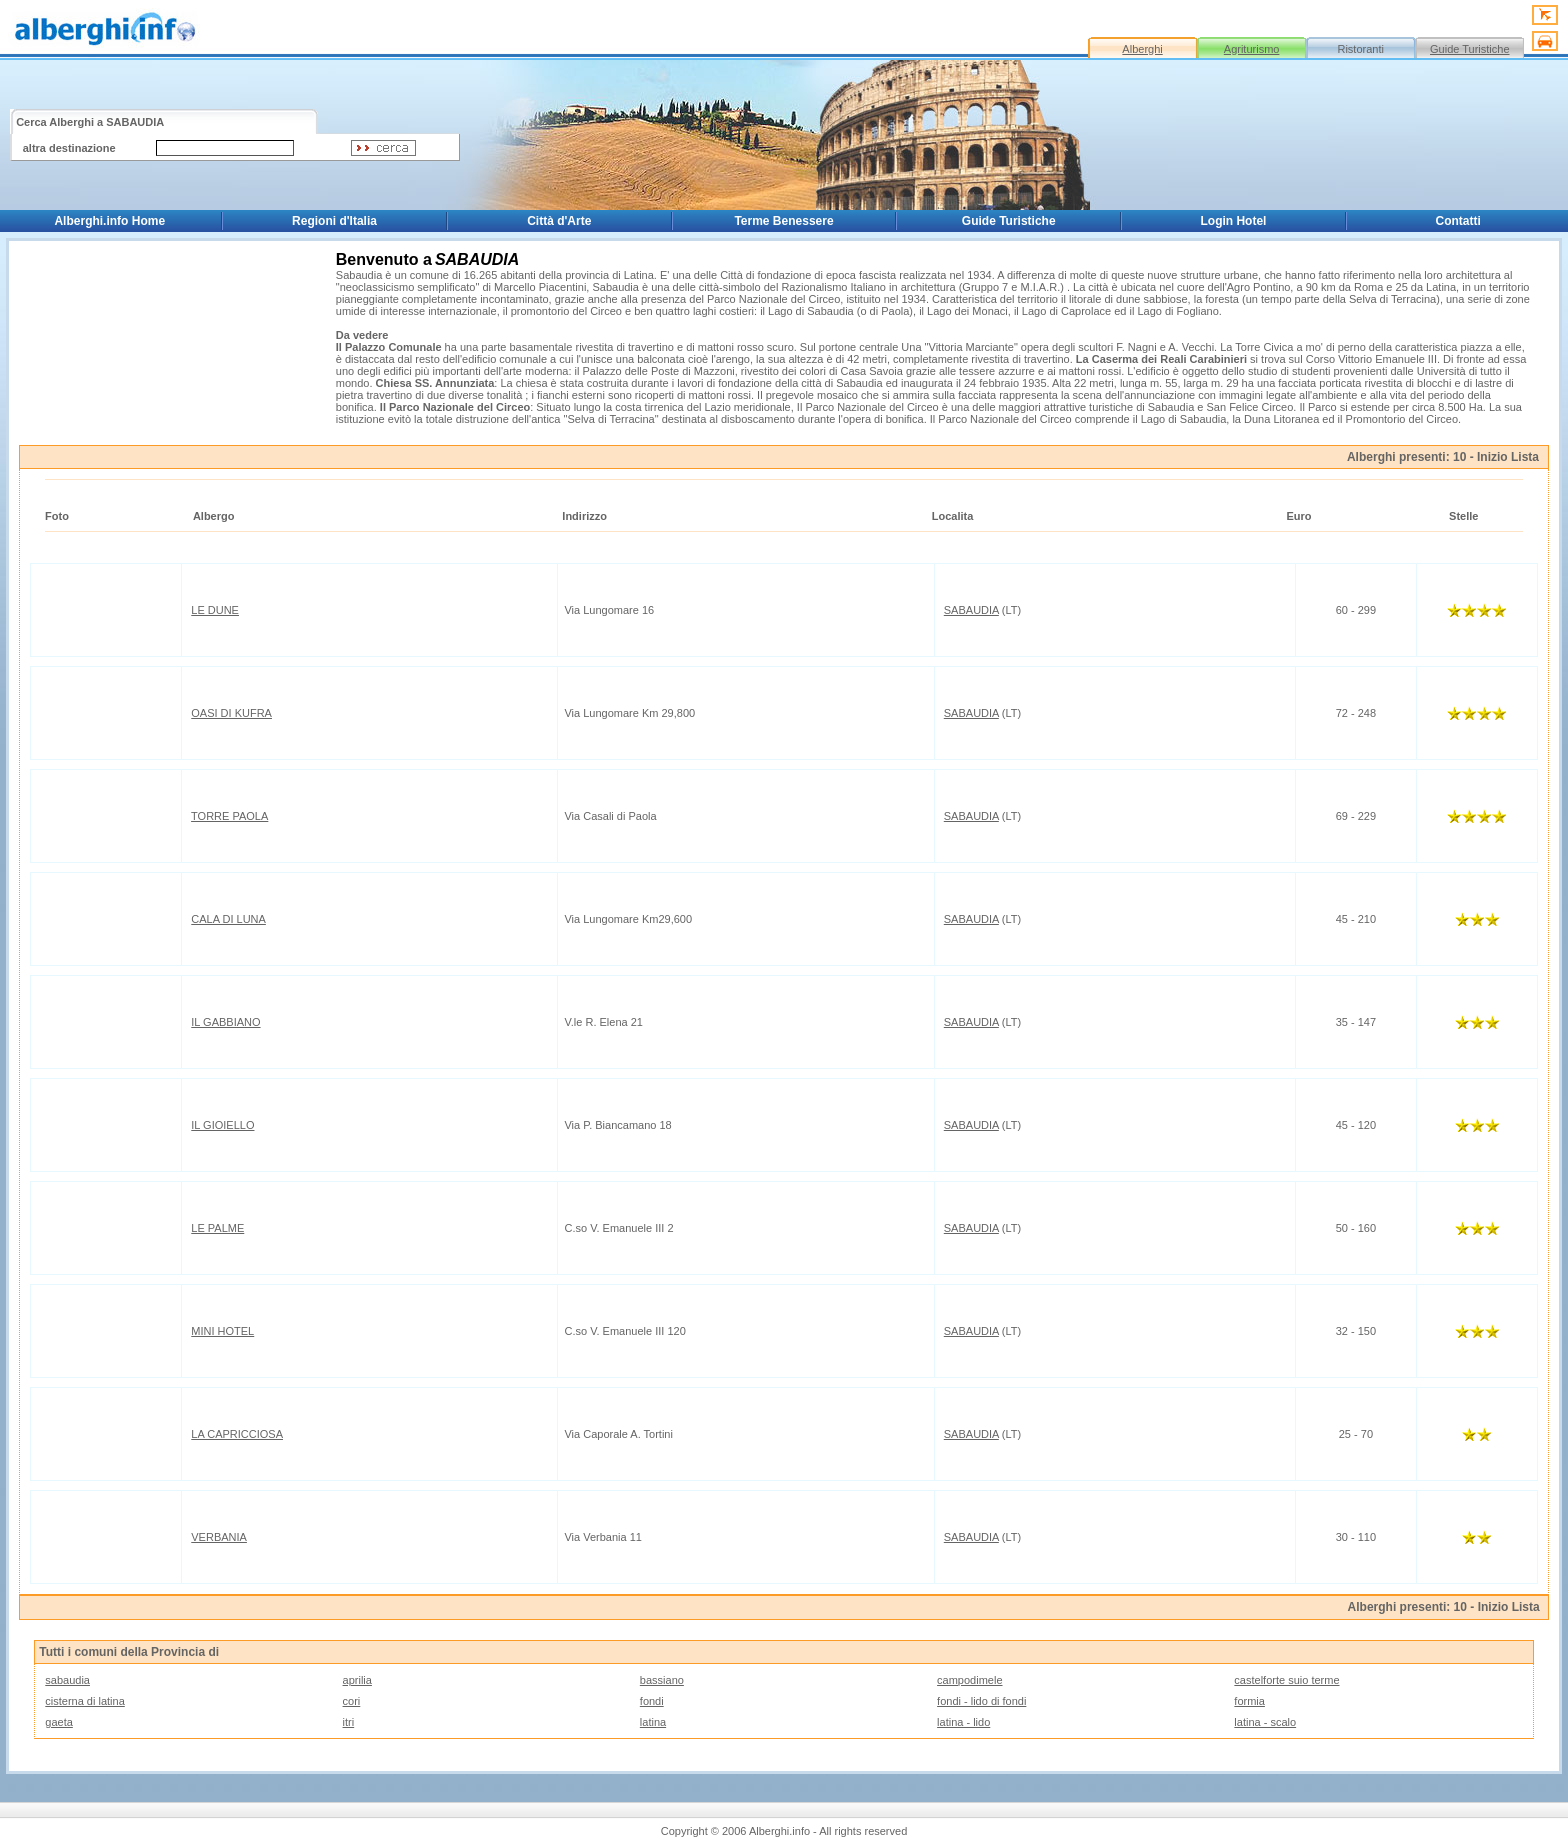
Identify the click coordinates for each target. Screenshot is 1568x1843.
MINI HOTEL (222, 1331)
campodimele (969, 1680)
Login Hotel (1233, 221)
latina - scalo (1265, 1722)
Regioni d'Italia (334, 221)
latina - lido (963, 1722)
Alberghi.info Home (109, 221)
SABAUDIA (971, 610)
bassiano (662, 1680)
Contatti (1458, 221)
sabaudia (67, 1680)
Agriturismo (1252, 49)
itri (349, 1722)
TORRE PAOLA (229, 816)
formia (1249, 1701)
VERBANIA (219, 1537)
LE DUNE (215, 610)
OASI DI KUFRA (231, 713)
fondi (652, 1701)
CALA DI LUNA (228, 919)
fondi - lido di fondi (981, 1701)
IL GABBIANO (225, 1022)
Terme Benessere (783, 221)
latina (653, 1722)
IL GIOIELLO (222, 1125)
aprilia (357, 1680)
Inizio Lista (1508, 457)
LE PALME (217, 1228)
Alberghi (1142, 49)
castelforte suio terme (1286, 1680)
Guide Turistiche (1469, 49)
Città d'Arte (559, 221)
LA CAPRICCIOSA (237, 1434)
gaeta (59, 1722)
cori (352, 1701)
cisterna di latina (85, 1701)
